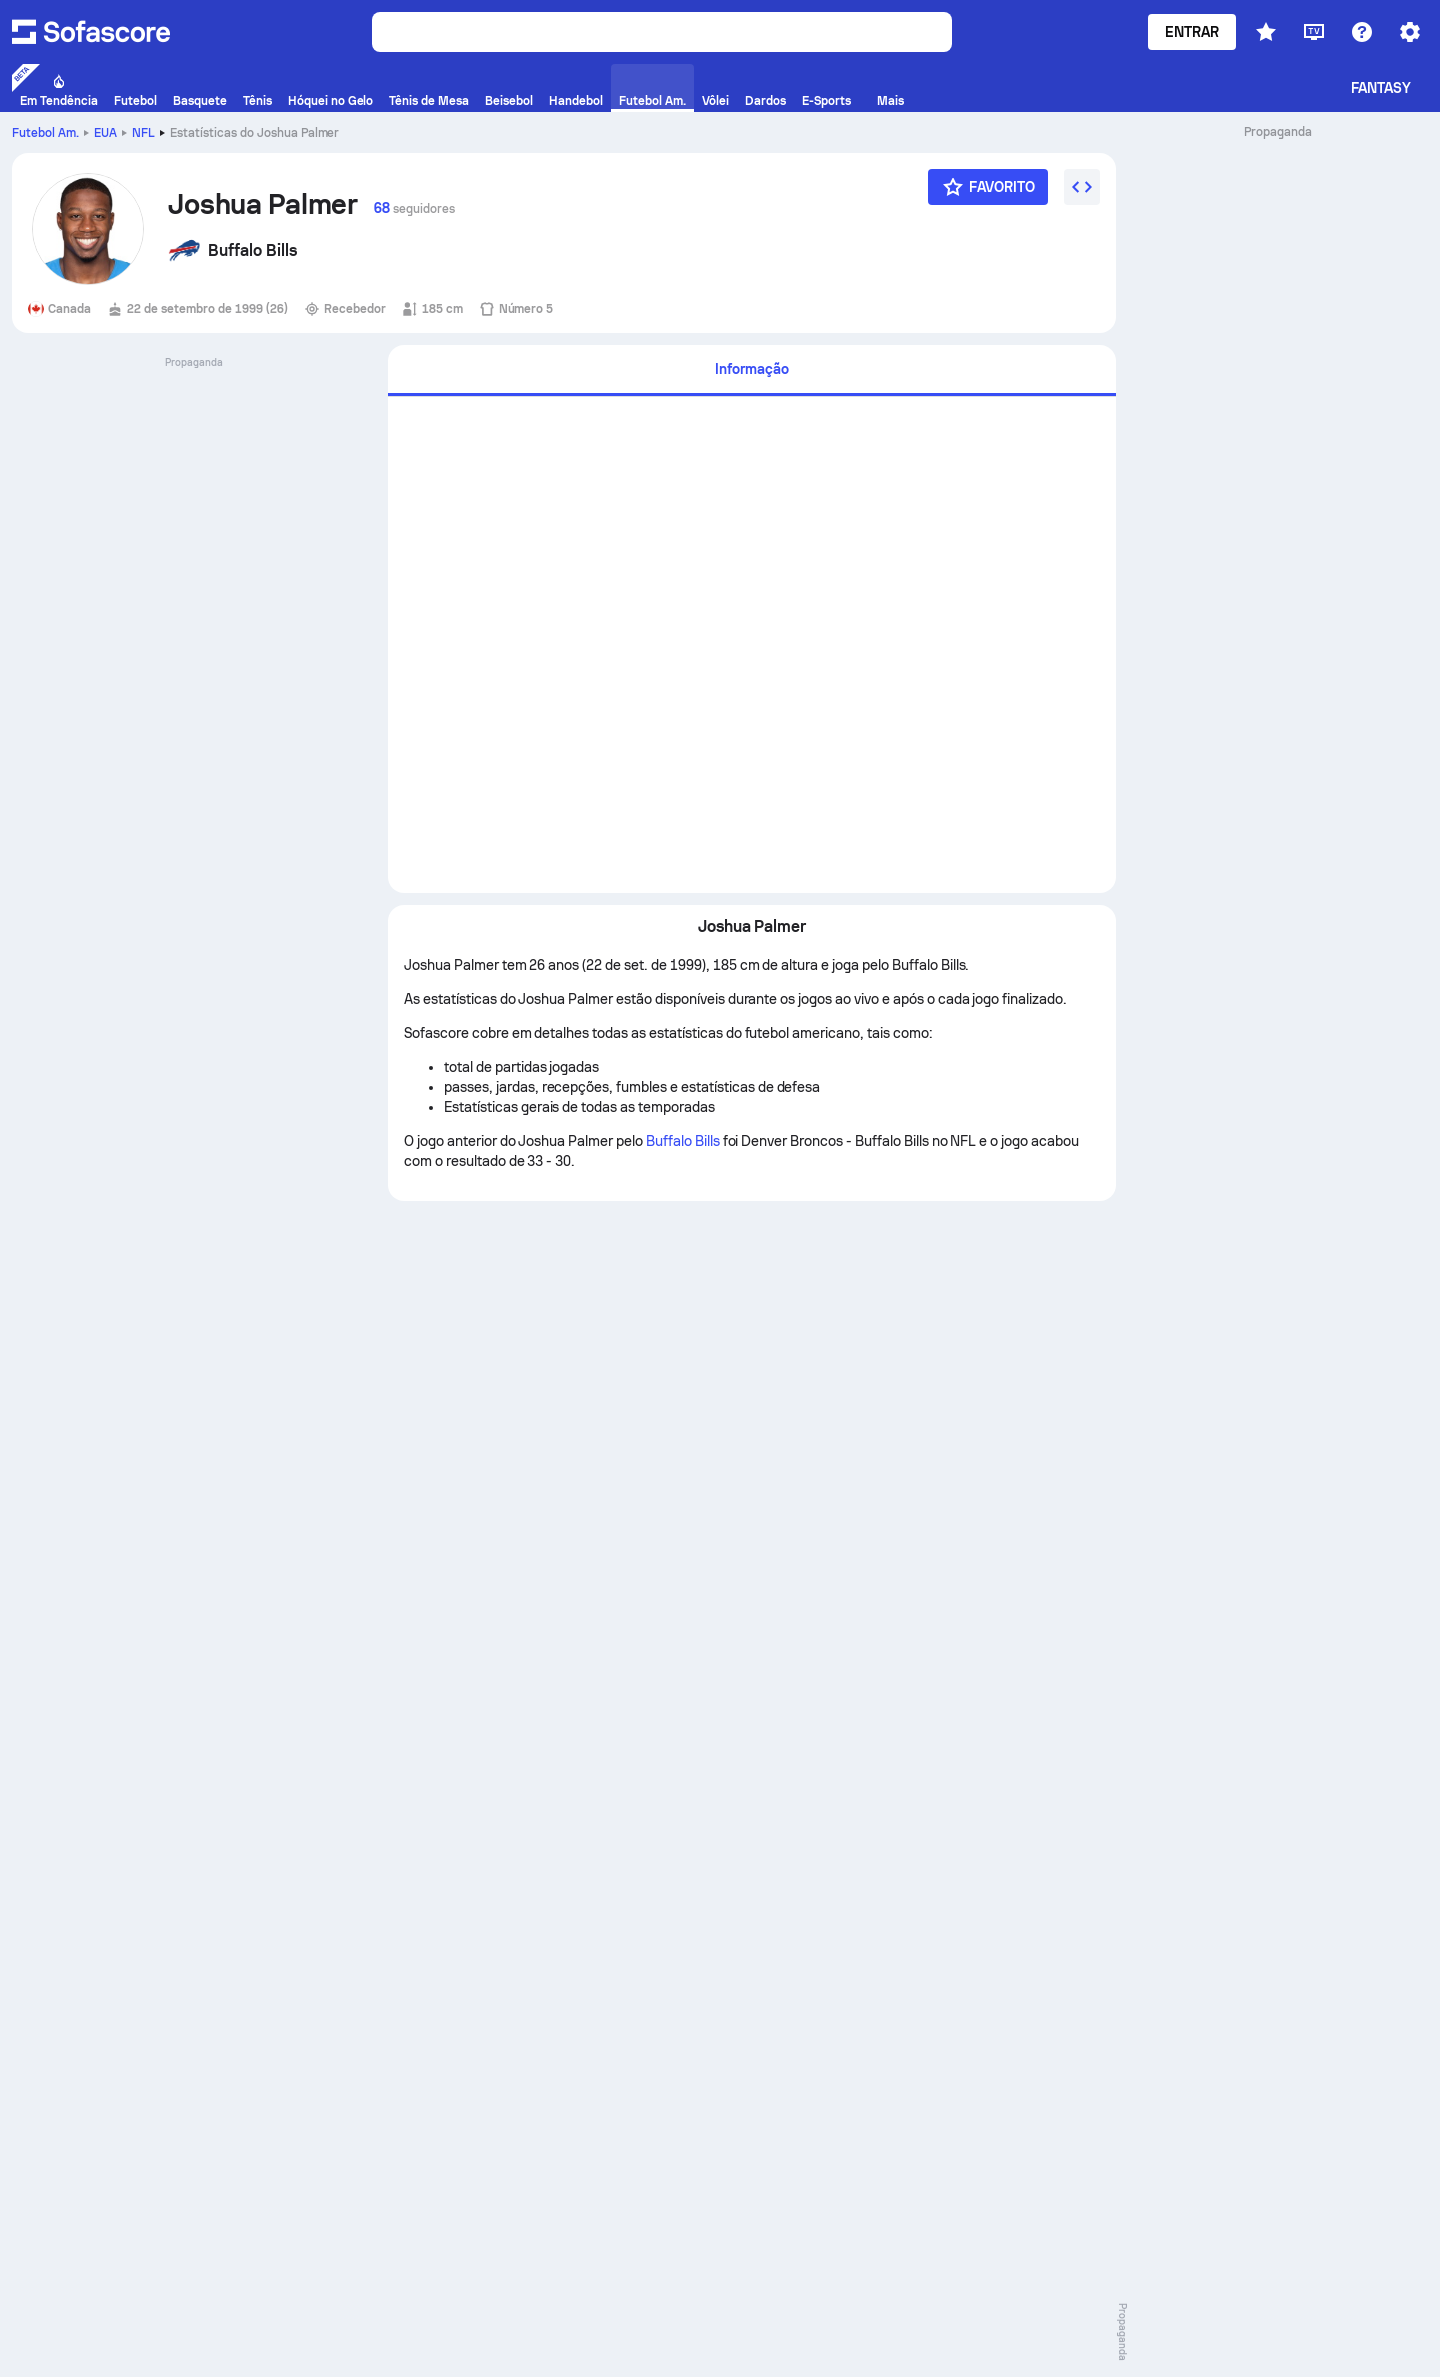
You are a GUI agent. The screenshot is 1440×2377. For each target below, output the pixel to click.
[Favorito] (988, 187)
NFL (143, 133)
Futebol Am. (45, 133)
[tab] (752, 370)
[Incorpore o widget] (1082, 187)
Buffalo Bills (683, 1141)
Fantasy (1381, 88)
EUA (105, 133)
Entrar (1192, 32)
